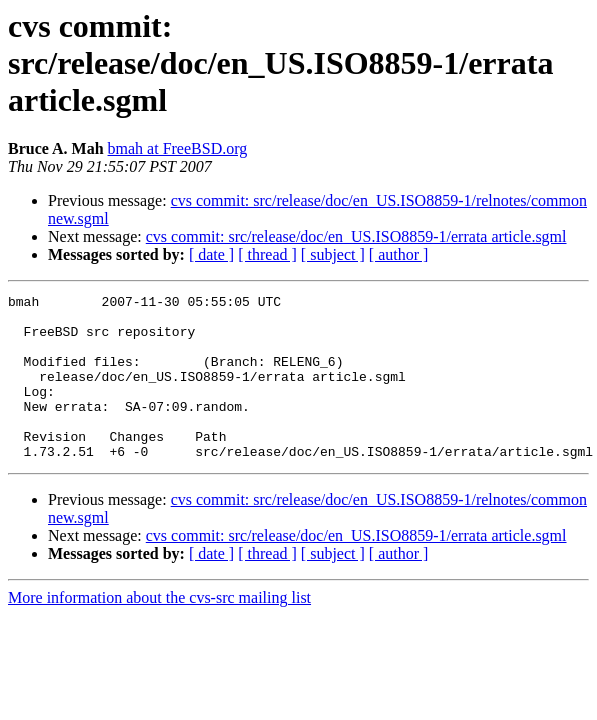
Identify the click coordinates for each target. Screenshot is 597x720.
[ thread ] (267, 254)
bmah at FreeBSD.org (178, 148)
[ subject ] (333, 254)
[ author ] (399, 254)
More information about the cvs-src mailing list (159, 630)
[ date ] (211, 254)
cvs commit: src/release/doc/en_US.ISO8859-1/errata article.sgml (356, 236)
